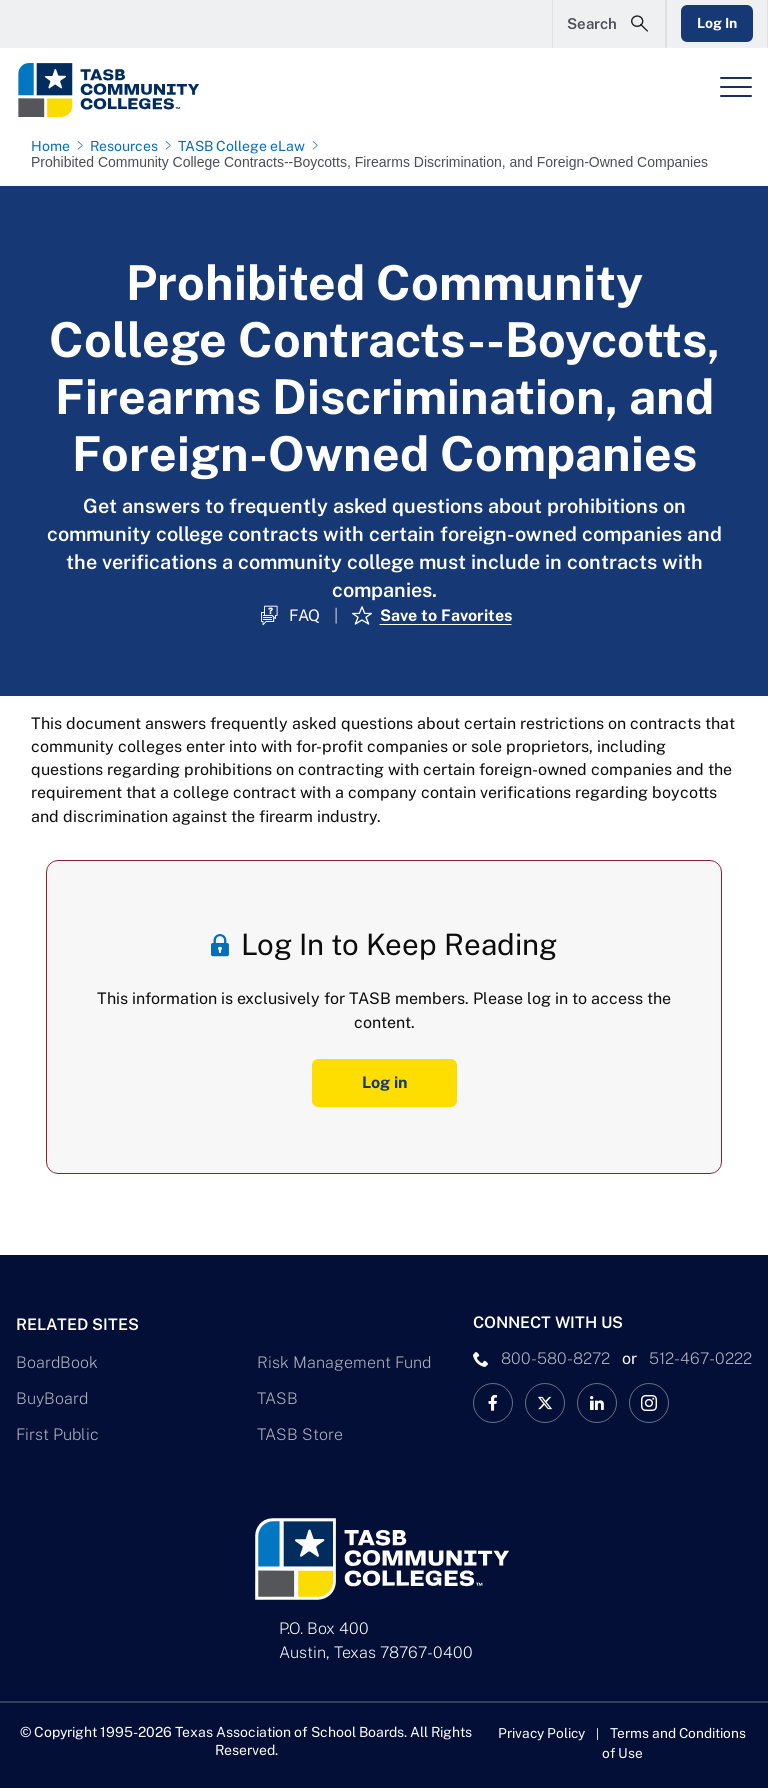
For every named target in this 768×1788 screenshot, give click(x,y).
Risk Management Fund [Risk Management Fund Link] (344, 1361)
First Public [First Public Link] (57, 1433)
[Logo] (146, 90)
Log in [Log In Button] (384, 1082)
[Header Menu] (736, 87)
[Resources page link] (128, 146)
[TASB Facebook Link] (493, 1402)
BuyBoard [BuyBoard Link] (52, 1397)
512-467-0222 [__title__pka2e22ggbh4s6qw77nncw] (700, 1357)
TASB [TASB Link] (277, 1397)
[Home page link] (54, 146)
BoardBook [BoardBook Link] (57, 1361)
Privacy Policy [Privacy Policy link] (540, 1732)
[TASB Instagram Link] (649, 1402)
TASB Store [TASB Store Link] (300, 1433)
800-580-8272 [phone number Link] (555, 1357)
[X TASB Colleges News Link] (545, 1402)
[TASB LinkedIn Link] (597, 1402)
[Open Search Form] (605, 24)
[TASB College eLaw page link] (245, 146)
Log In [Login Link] (715, 23)
